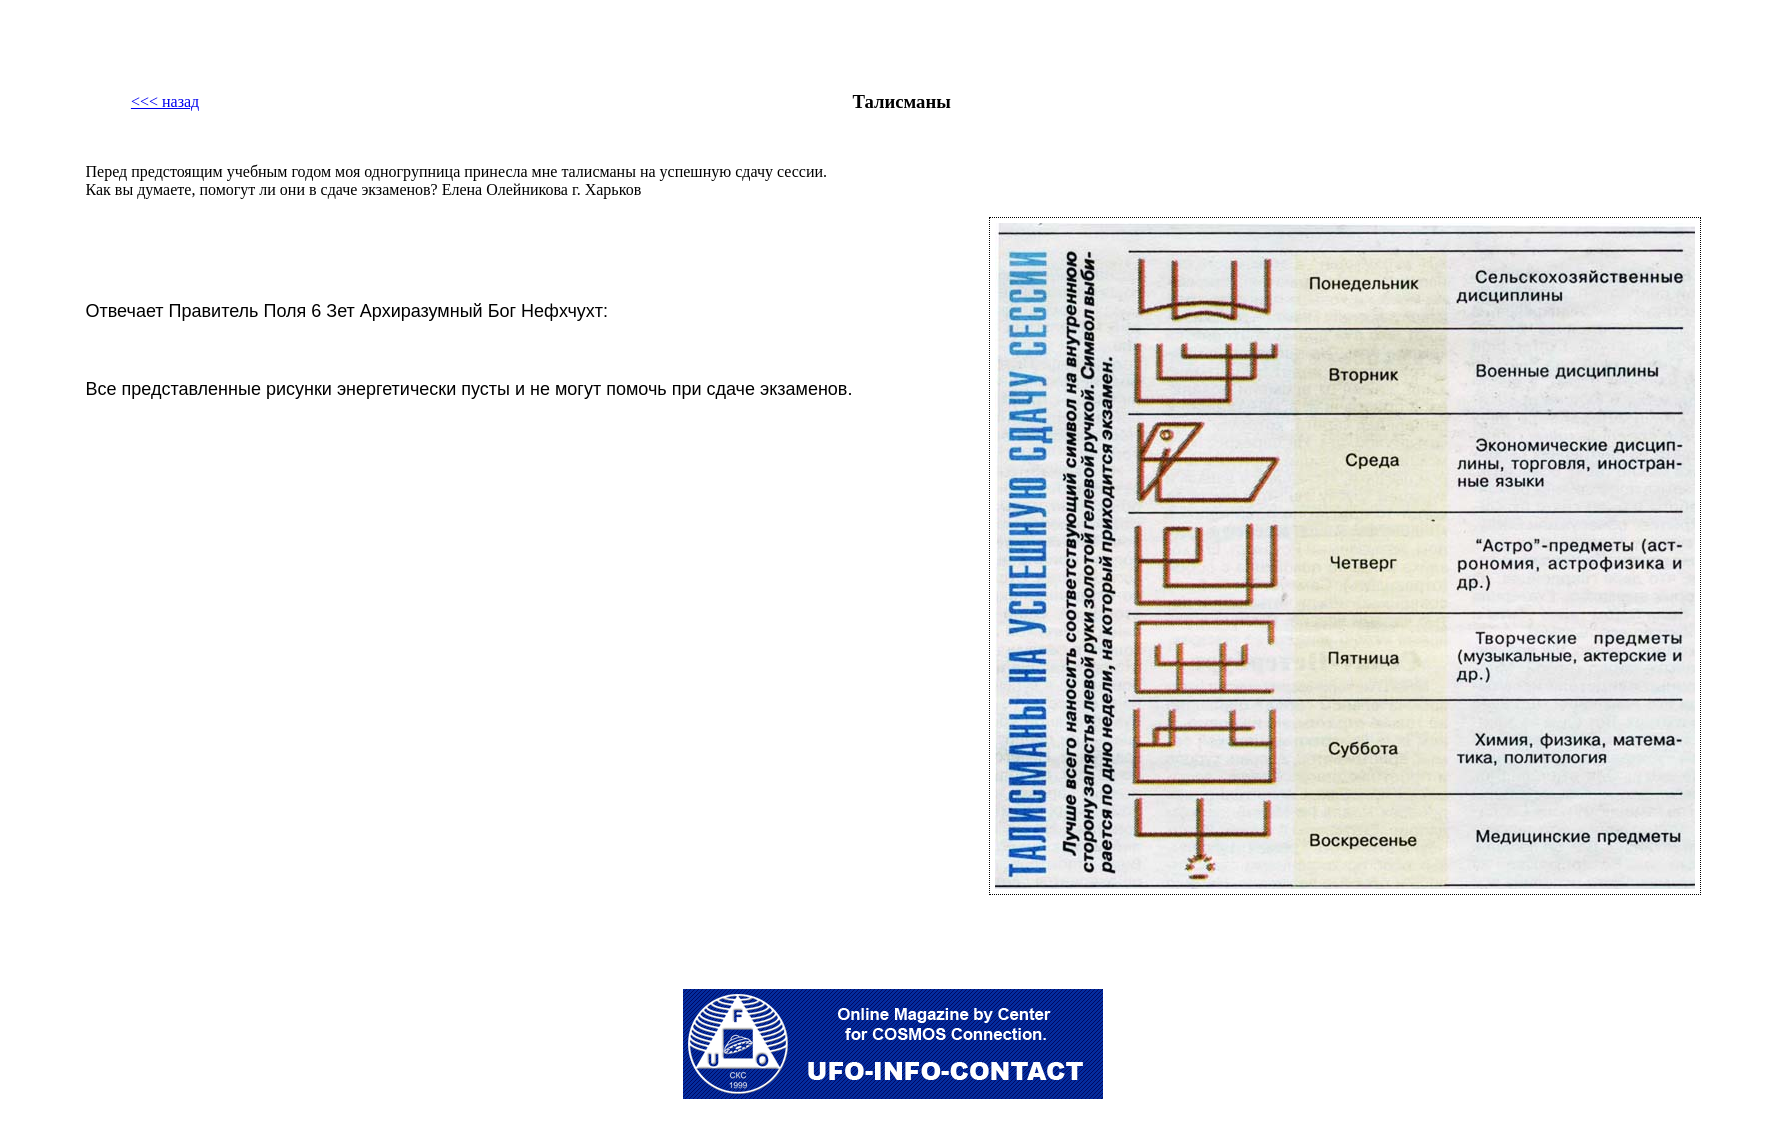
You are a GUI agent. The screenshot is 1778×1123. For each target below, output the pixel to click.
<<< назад (165, 101)
